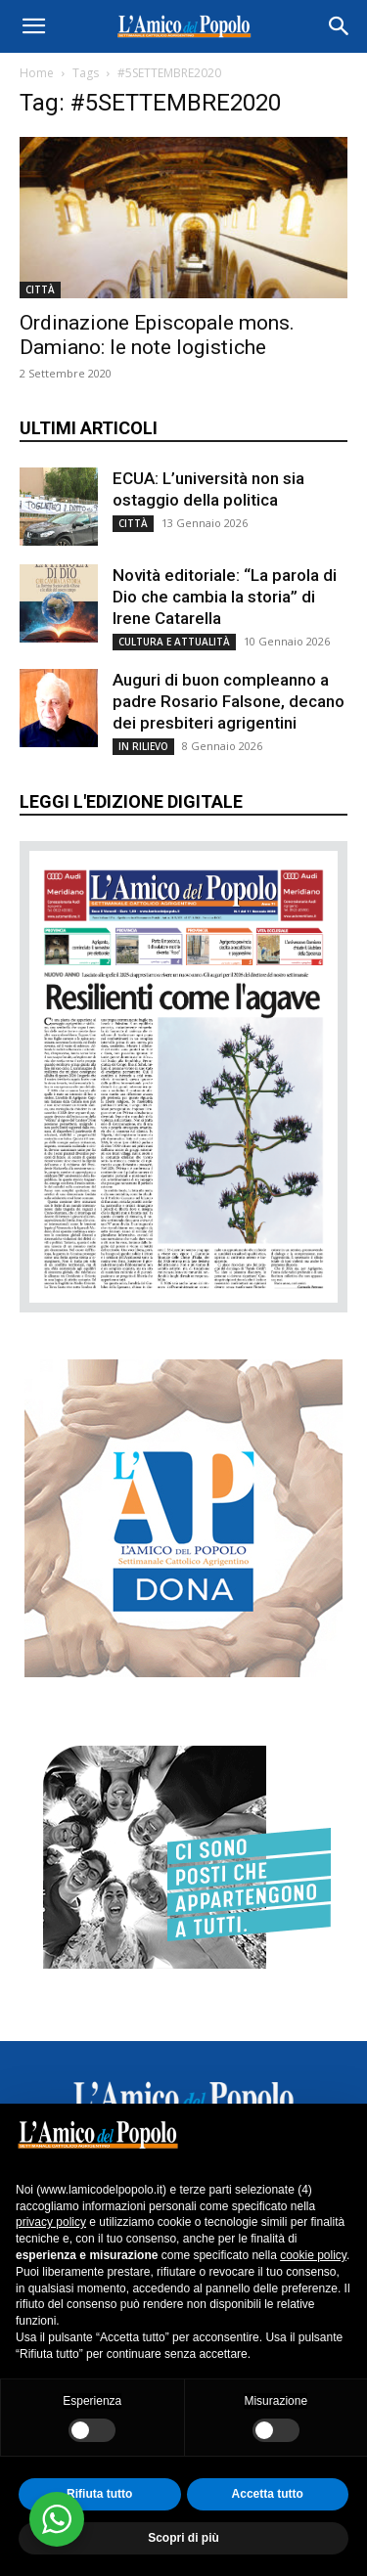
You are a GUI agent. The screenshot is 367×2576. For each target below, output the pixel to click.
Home (37, 73)
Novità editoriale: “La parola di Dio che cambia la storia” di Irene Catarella (225, 596)
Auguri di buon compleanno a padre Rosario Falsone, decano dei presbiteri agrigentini (228, 701)
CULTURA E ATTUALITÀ (174, 641)
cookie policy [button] (313, 2255)
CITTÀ (40, 289)
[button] (33, 26)
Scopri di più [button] (183, 2538)
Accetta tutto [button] (267, 2494)
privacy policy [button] (51, 2222)
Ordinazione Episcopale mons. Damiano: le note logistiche (157, 335)
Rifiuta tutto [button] (99, 2494)
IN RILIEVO (143, 746)
